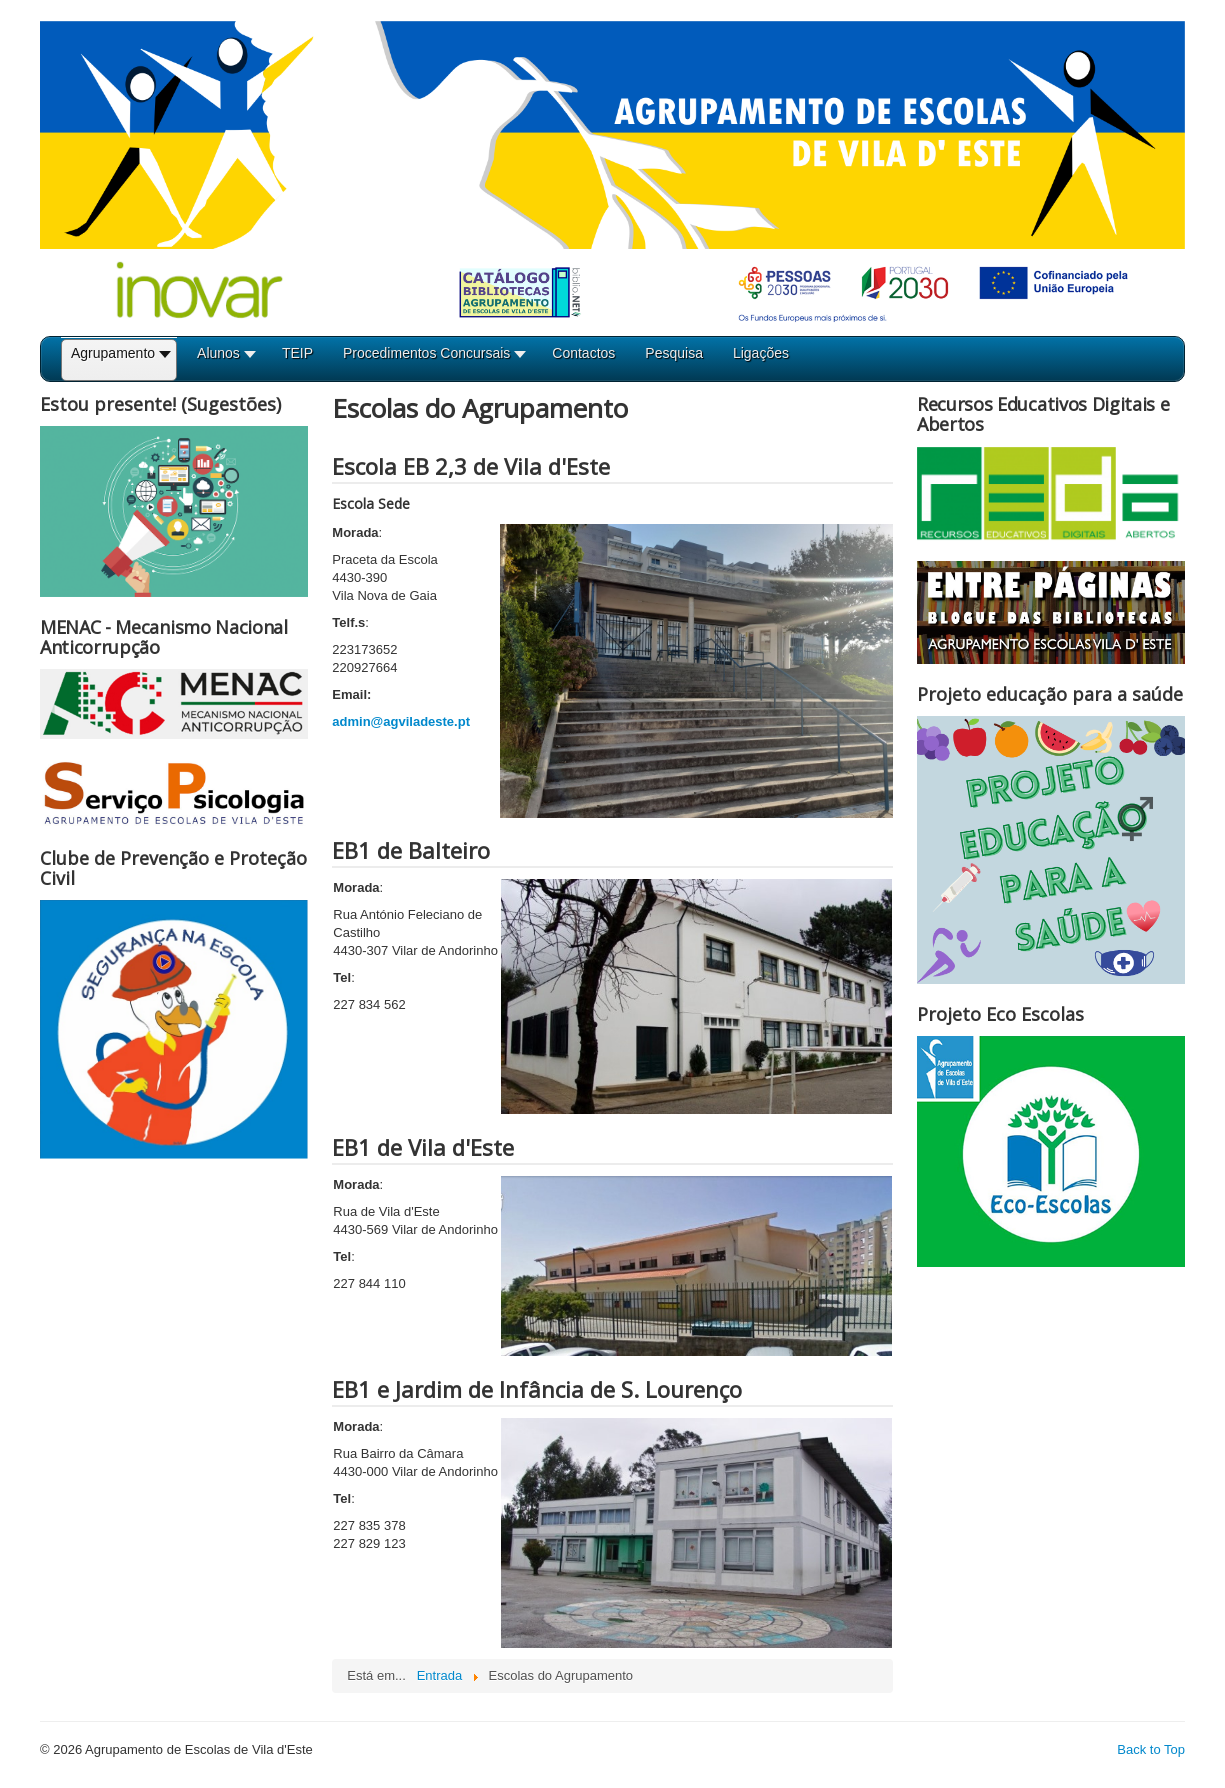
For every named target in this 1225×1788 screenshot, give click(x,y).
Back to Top (1151, 1749)
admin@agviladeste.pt (401, 721)
